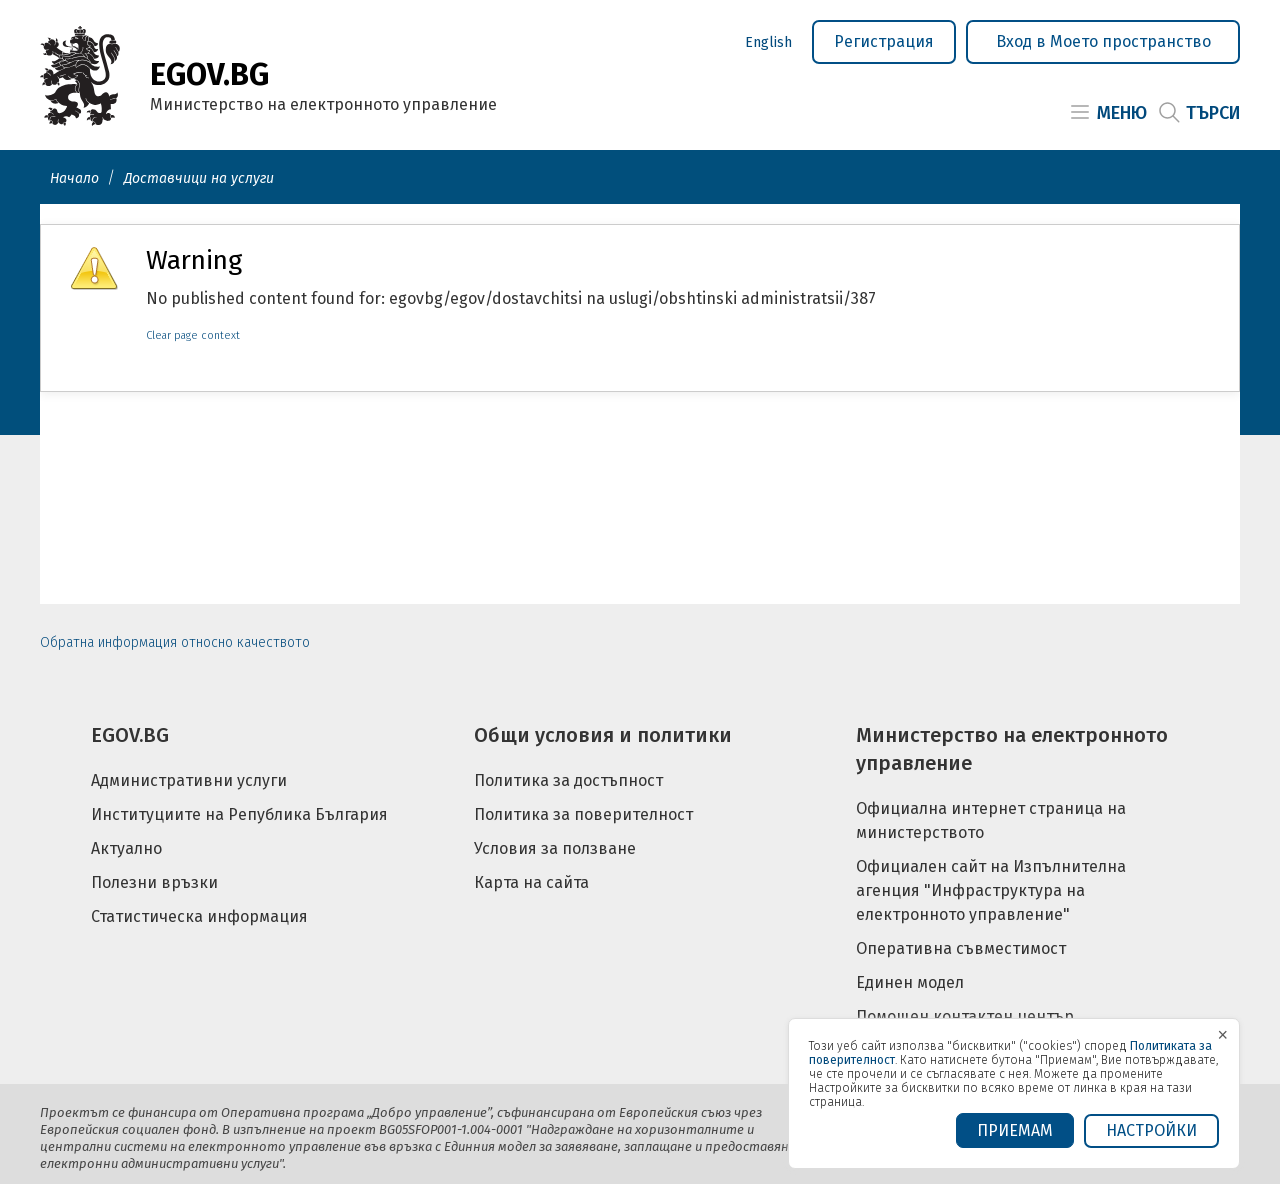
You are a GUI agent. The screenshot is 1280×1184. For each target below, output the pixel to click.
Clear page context (193, 335)
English (768, 42)
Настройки (1151, 1130)
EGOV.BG (130, 735)
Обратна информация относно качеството (175, 642)
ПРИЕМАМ (1015, 1130)
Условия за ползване (555, 848)
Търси (1213, 113)
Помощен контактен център (965, 1016)
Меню (1122, 113)
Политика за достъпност (568, 780)
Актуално (126, 848)
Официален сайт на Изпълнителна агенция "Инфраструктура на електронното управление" (991, 890)
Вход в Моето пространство (1103, 41)
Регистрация (884, 41)
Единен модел (910, 982)
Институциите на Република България (239, 814)
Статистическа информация (199, 916)
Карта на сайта (531, 882)
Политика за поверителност (583, 814)
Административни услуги (189, 780)
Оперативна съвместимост (961, 948)
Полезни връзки (154, 882)
